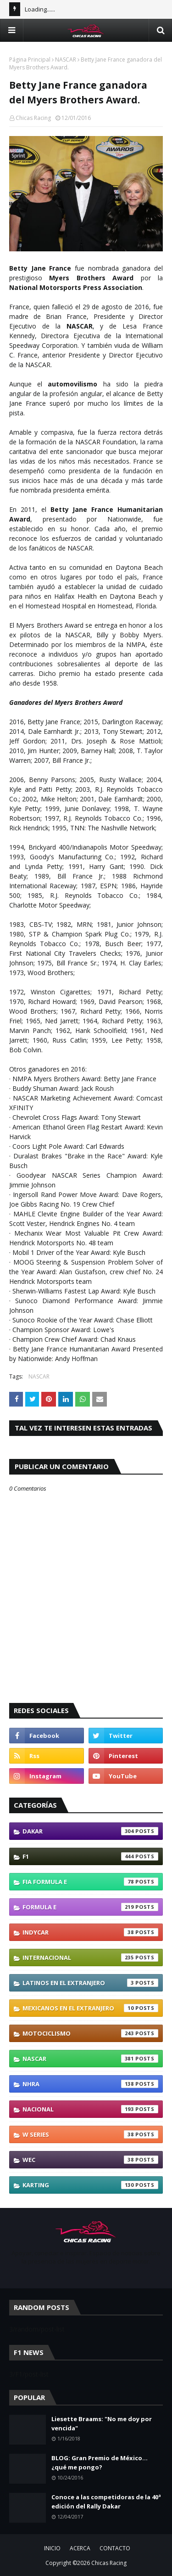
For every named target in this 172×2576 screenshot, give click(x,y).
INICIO (52, 2548)
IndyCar (90, 1932)
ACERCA (80, 2548)
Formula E (90, 1907)
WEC (90, 2160)
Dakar (90, 1831)
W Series (90, 2134)
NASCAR (65, 59)
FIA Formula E (90, 1882)
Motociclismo (90, 2033)
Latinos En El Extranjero (90, 1983)
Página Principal (29, 59)
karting (90, 2185)
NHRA (90, 2084)
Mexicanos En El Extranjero (90, 2008)
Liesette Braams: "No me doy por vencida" (101, 2423)
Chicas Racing (33, 118)
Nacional (90, 2109)
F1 (90, 1856)
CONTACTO (115, 2548)
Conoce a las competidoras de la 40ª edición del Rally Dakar (106, 2501)
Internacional (90, 1957)
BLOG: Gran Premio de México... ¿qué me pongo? (99, 2462)
